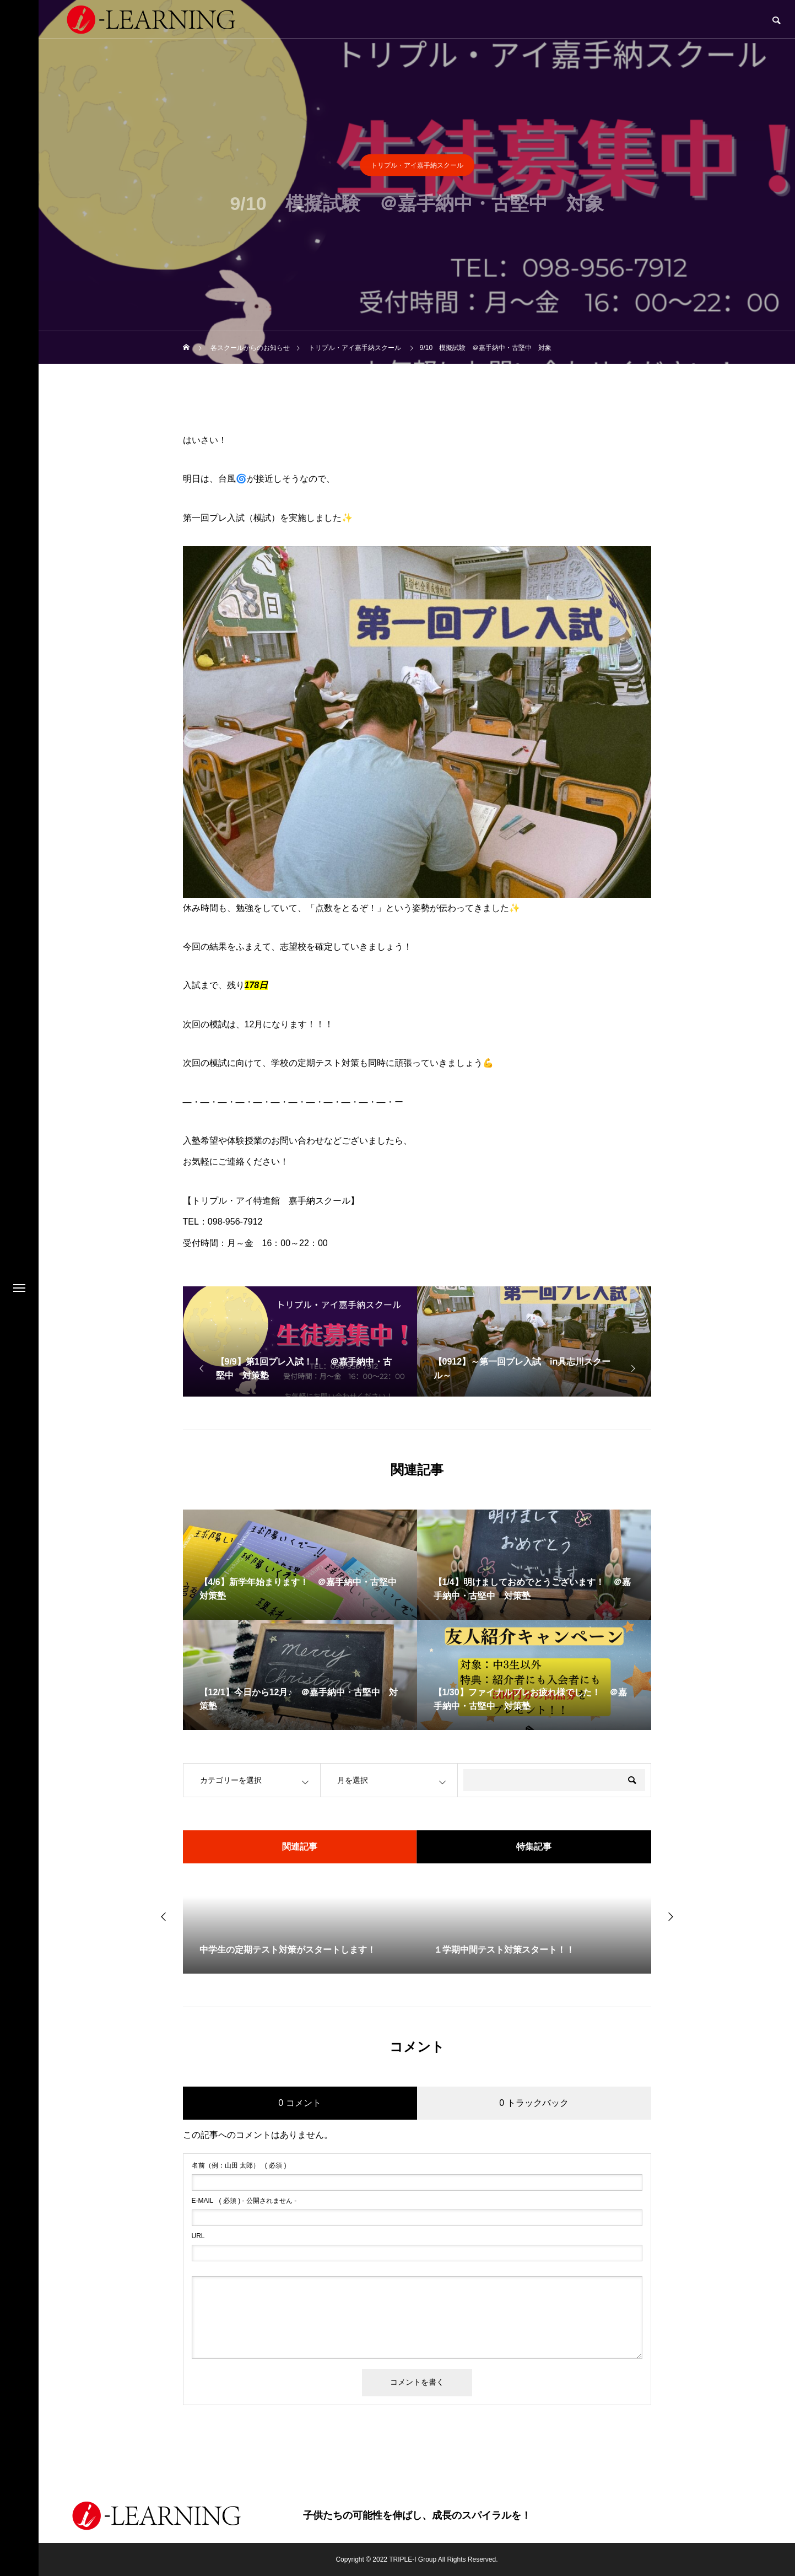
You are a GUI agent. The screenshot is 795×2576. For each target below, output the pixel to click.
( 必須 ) (239, 2165)
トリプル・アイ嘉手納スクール (417, 169)
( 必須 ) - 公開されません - (244, 2200)
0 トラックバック (533, 2103)
